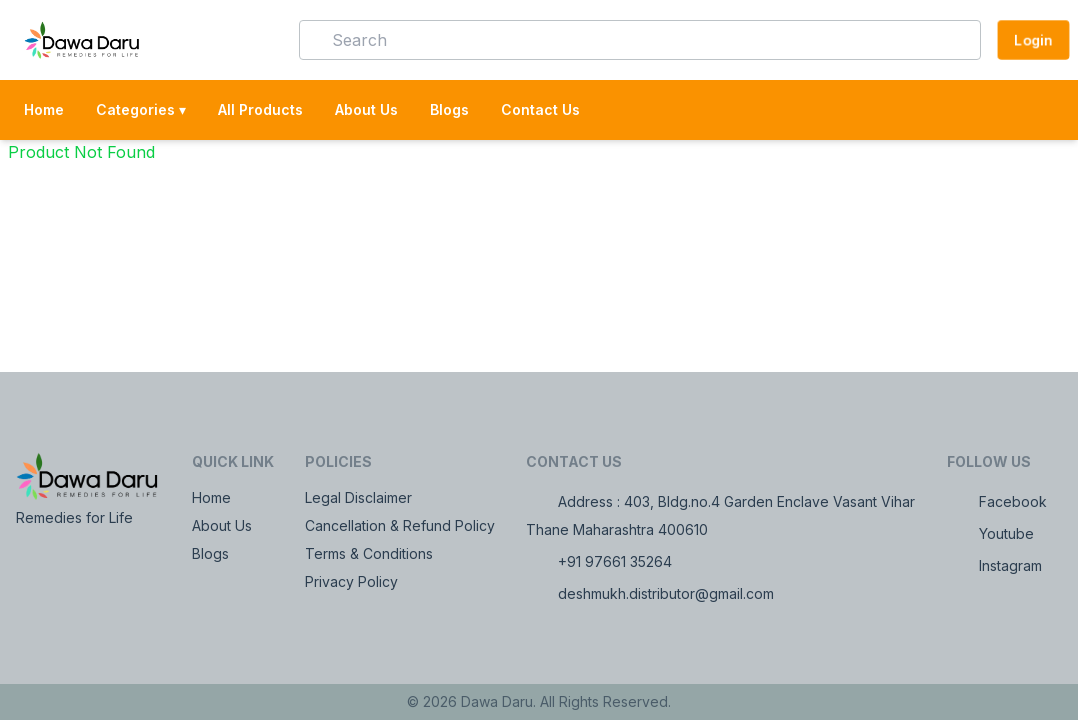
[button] (255, 40)
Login (1033, 39)
